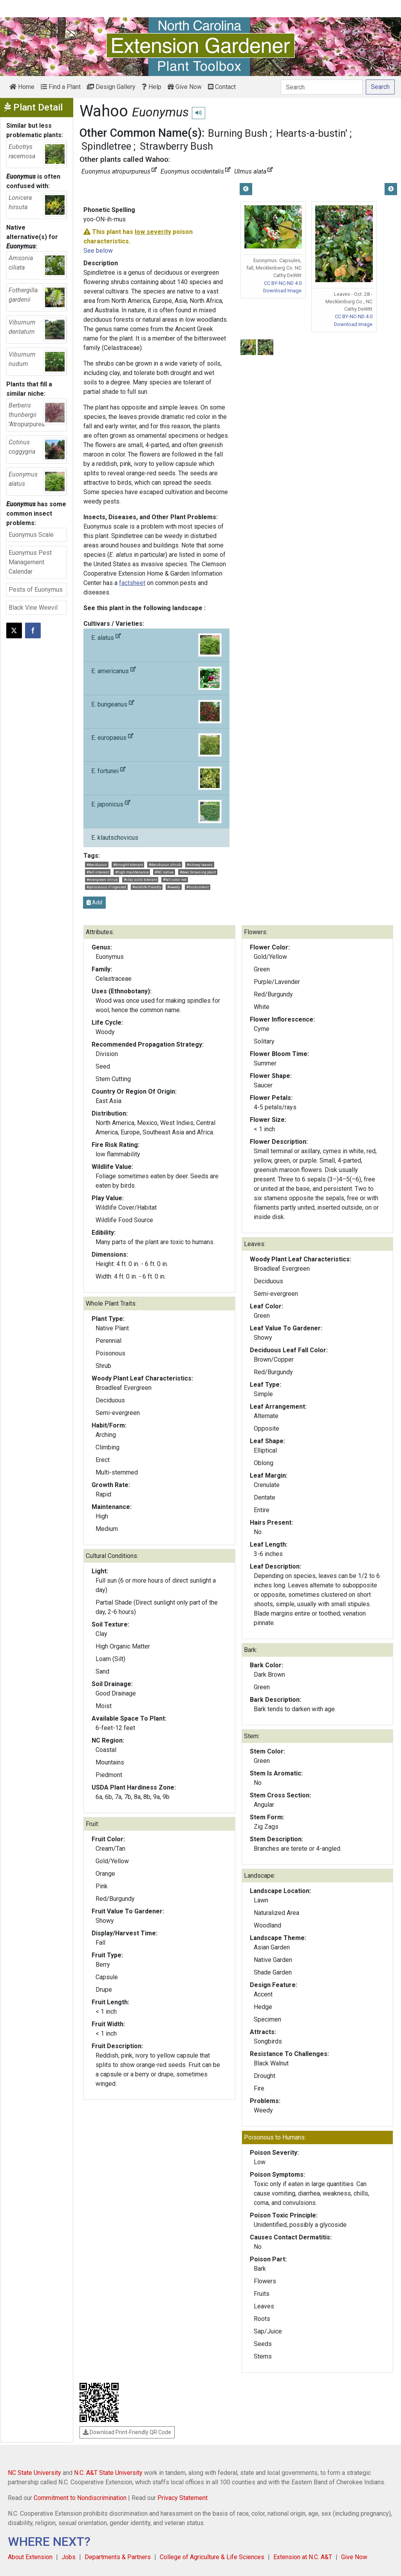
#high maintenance (132, 872)
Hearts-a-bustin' (311, 133)
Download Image (282, 290)
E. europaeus (156, 745)
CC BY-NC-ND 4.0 (283, 283)
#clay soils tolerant (140, 879)
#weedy (173, 887)
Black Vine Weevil (33, 607)
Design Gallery (111, 87)
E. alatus (156, 645)
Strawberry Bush (176, 146)
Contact (222, 87)
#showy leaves (200, 864)
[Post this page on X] (14, 630)
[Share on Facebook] (33, 630)
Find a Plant (61, 87)
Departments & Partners (118, 2557)
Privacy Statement (182, 2498)
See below (98, 250)
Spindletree (106, 146)
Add (94, 902)
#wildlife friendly (146, 887)
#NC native (164, 872)
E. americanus (156, 678)
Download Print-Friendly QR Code (127, 2432)
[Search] (322, 87)
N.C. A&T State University (108, 2472)
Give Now (185, 87)
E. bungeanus (156, 711)
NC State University (34, 2472)
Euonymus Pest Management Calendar (30, 562)
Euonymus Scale (31, 534)
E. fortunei (156, 778)
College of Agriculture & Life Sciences (212, 2557)
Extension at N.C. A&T (302, 2557)
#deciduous (97, 864)
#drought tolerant (128, 864)
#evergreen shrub (102, 879)
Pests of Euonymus (36, 589)
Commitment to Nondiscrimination (80, 2498)
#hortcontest (197, 887)
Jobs (68, 2557)
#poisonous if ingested (106, 887)
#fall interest (98, 872)
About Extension (30, 2557)
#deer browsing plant (198, 872)
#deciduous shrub (165, 864)
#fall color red (174, 879)
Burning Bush (237, 133)
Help (151, 87)
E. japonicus (156, 811)
